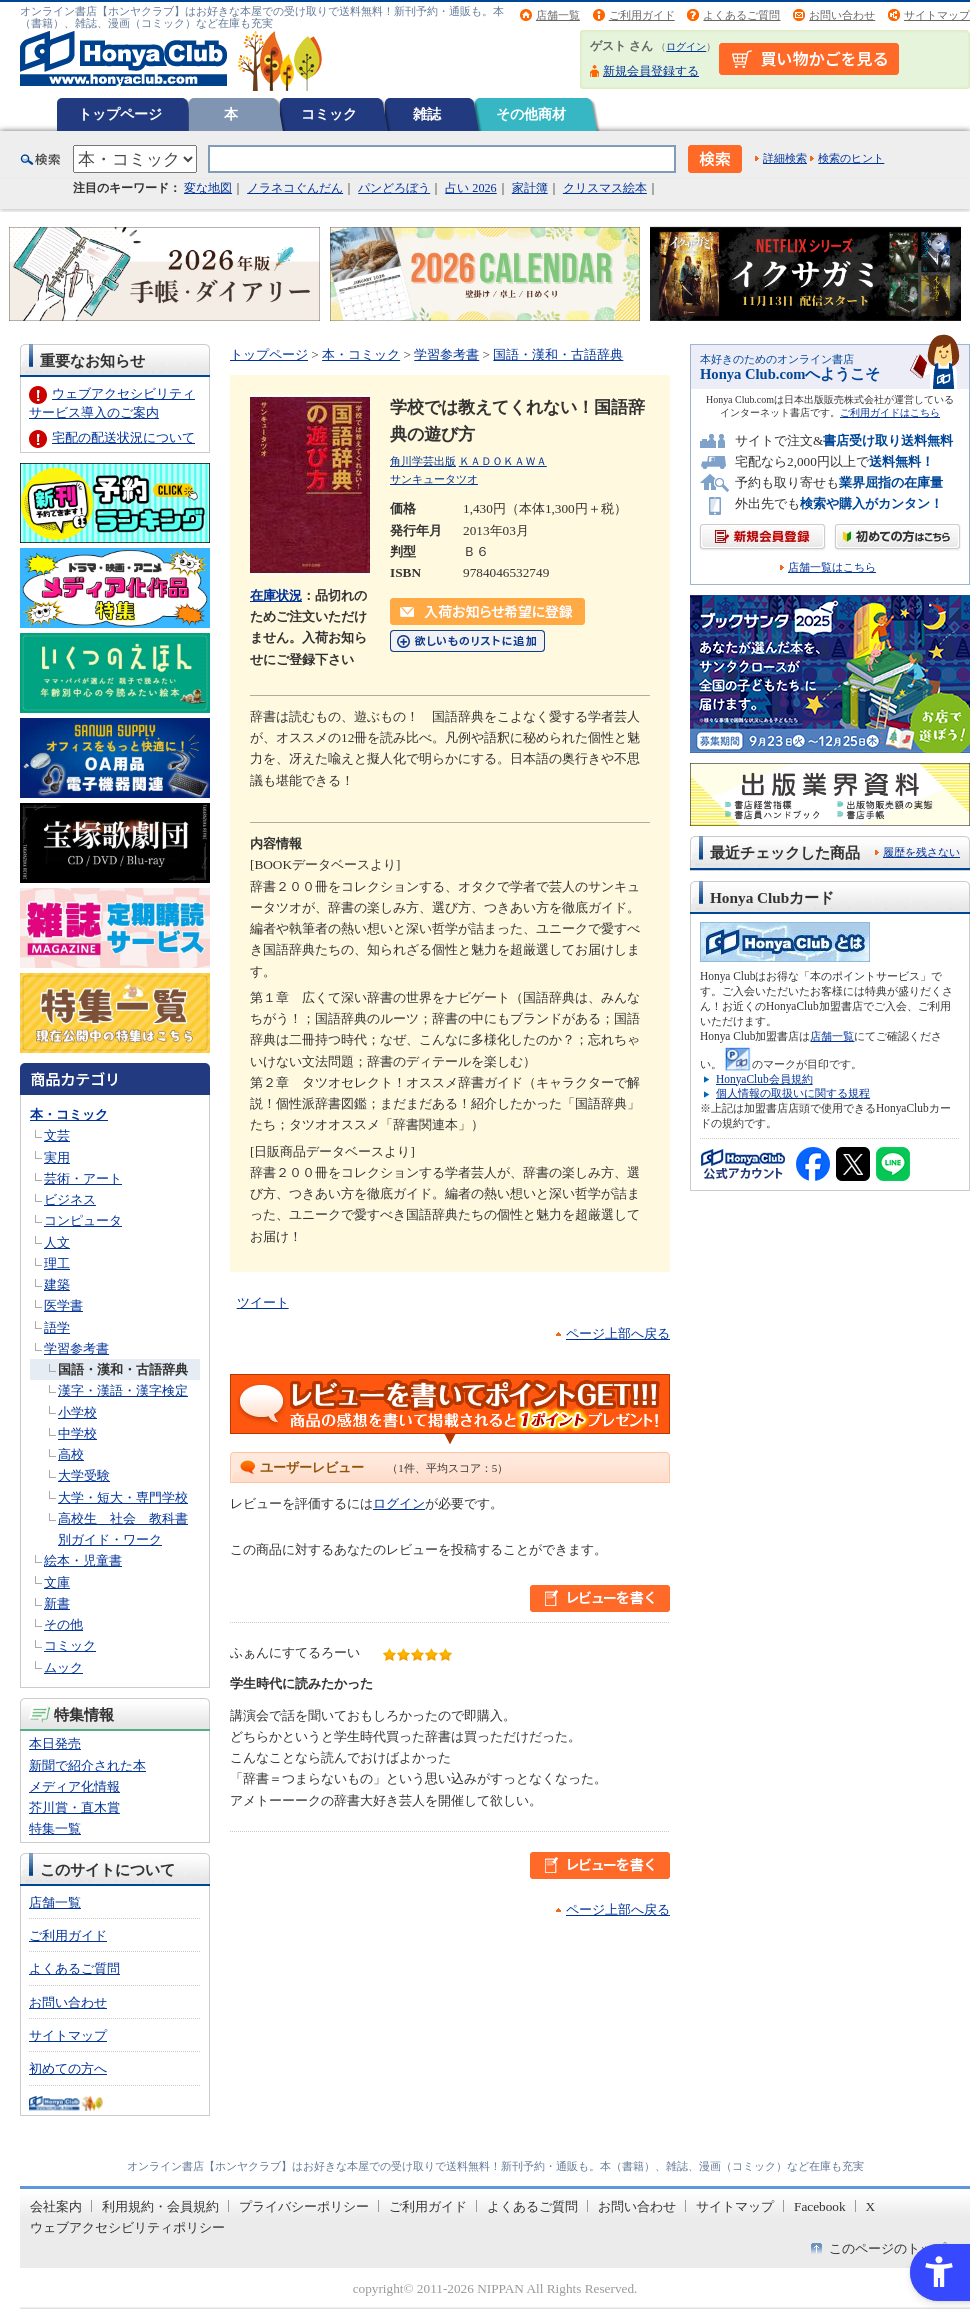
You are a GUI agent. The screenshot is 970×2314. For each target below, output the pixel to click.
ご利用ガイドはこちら (890, 412)
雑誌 (427, 114)
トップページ (120, 114)
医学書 (63, 1305)
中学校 (77, 1433)
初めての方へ (68, 2068)
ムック (63, 1667)
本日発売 (55, 1743)
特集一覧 (55, 1828)
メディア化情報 (74, 1786)
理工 (57, 1263)
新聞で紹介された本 (87, 1765)
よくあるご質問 (741, 15)
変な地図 (208, 188)
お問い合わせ (842, 15)
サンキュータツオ (434, 479)
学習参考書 (76, 1348)
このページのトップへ (894, 2248)
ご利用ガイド (642, 15)
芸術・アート (83, 1178)
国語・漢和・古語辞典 (123, 1369)
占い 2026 (470, 188)
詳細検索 (785, 158)
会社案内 (56, 2206)
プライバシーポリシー (304, 2206)
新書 (57, 1603)
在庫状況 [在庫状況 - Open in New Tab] (276, 595)
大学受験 (84, 1475)
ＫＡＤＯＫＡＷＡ (503, 461)
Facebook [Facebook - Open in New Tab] (820, 2206)
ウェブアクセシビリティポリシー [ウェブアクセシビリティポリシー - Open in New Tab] (127, 2227)
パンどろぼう (394, 188)
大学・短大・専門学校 (123, 1497)
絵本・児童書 (83, 1560)
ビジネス (70, 1199)
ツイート (263, 1302)
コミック (329, 114)
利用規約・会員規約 (160, 2206)
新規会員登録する (651, 71)
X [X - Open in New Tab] (871, 2206)
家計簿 (530, 188)
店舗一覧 (558, 15)
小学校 (77, 1412)
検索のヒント (851, 158)
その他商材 (531, 114)
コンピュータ (83, 1220)
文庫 (57, 1582)
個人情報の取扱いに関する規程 (793, 1093)
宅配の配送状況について (123, 437)
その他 (63, 1624)
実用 (57, 1157)
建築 (57, 1284)
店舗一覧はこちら (832, 567)
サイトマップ (937, 15)
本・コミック (69, 1114)
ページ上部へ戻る (618, 1333)
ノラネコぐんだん (295, 188)
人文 (57, 1242)
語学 (57, 1327)
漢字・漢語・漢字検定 (123, 1390)
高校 (71, 1454)
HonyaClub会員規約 (764, 1079)
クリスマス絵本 (605, 188)
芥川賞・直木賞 (74, 1807)
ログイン (686, 46)
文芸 (57, 1135)
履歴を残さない (921, 852)
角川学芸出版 (423, 461)
